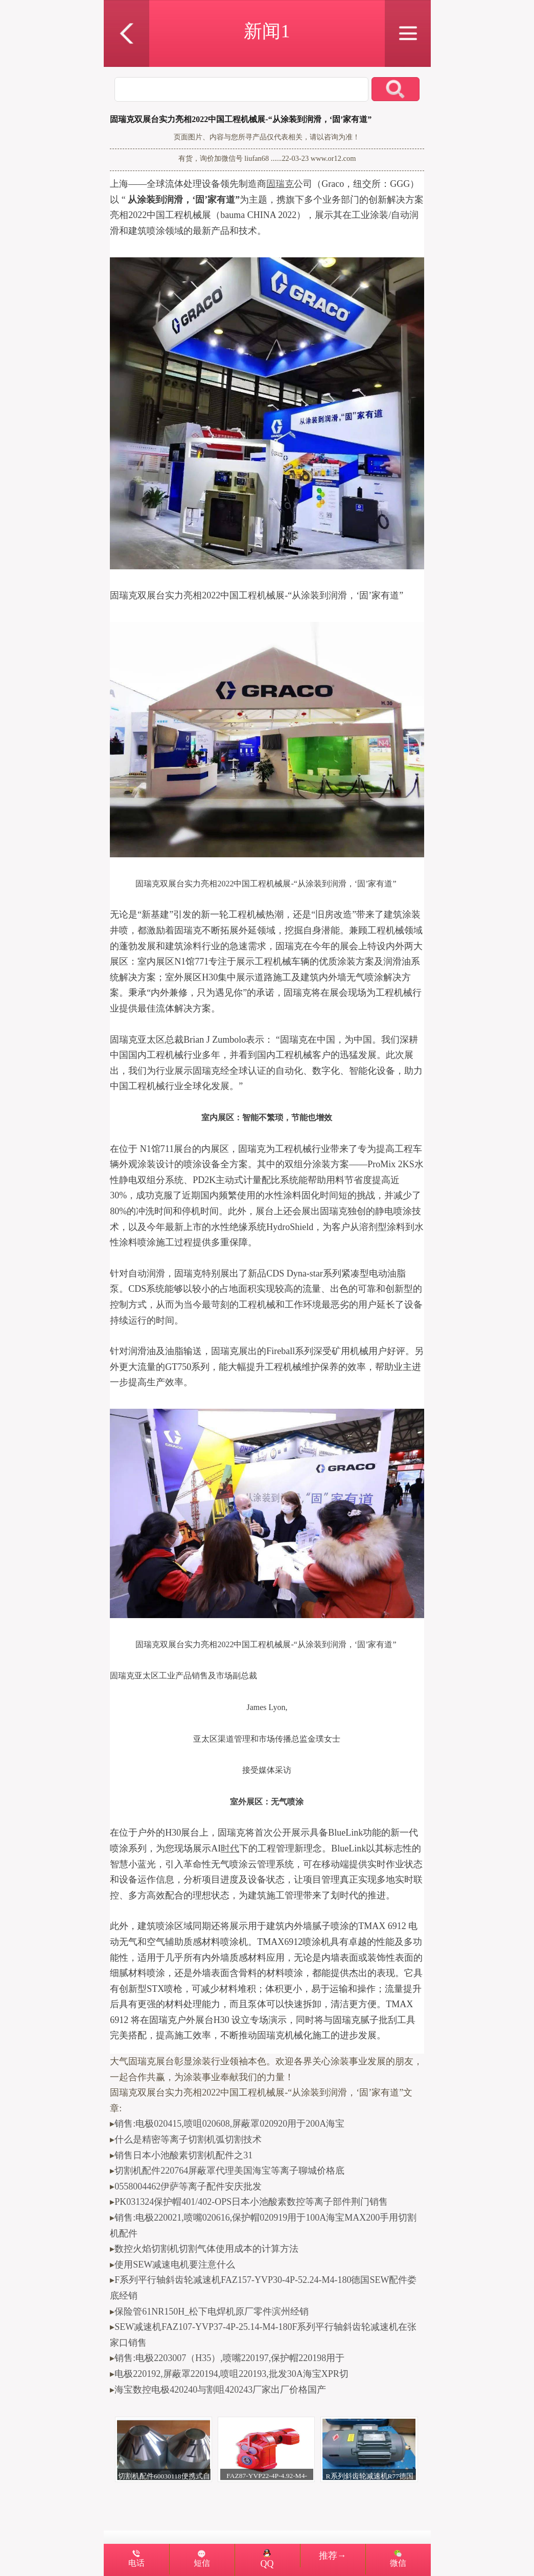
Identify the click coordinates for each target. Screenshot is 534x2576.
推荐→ (332, 2555)
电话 (136, 2563)
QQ (267, 2559)
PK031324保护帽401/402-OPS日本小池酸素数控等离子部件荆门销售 (251, 2202)
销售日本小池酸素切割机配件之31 (183, 2155)
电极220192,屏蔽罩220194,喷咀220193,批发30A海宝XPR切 (231, 2374)
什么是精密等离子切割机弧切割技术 (188, 2139)
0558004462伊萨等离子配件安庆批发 (188, 2186)
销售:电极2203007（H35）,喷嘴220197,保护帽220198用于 (229, 2358)
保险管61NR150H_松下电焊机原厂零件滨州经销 (211, 2311)
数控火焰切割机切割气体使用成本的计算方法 (206, 2249)
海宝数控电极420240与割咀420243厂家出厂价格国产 (220, 2390)
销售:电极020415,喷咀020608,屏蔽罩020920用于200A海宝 (229, 2123)
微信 (398, 2563)
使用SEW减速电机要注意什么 (174, 2264)
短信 (202, 2563)
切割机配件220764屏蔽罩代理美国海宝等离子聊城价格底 (229, 2170)
